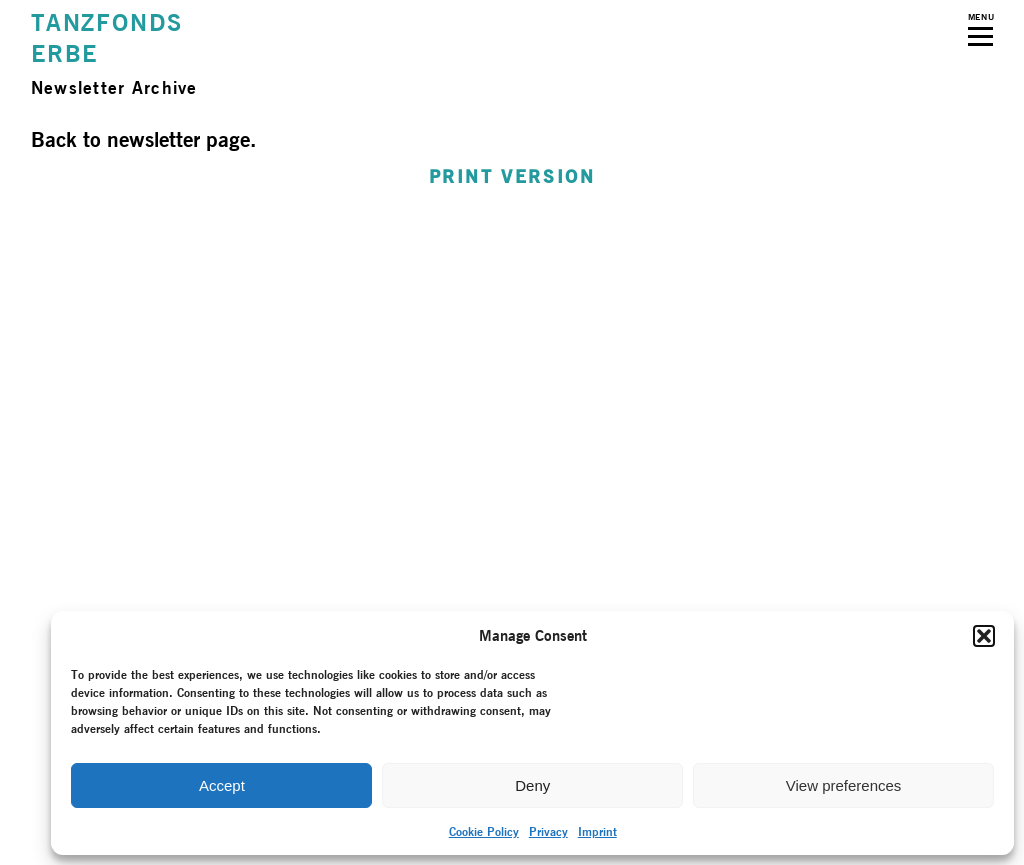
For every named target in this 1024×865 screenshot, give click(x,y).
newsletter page (178, 139)
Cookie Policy (484, 831)
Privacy (548, 831)
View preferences (844, 785)
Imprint (597, 831)
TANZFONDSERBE (107, 38)
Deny (532, 785)
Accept (222, 785)
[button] (984, 636)
